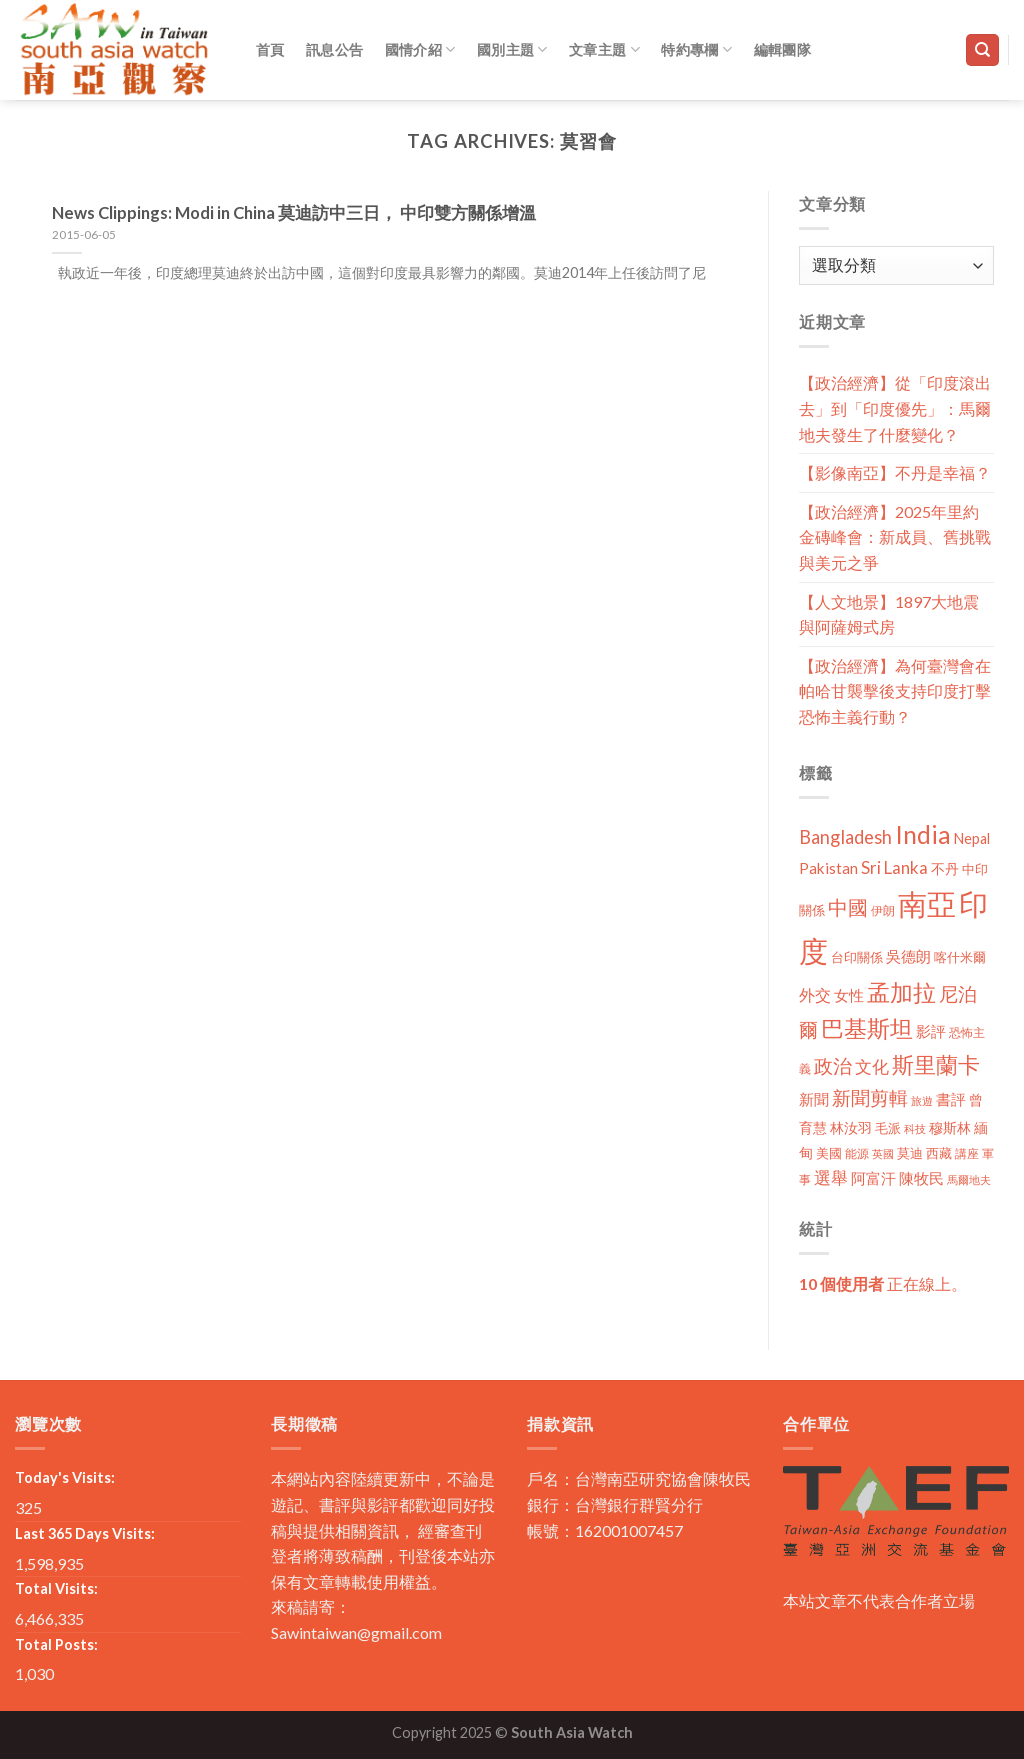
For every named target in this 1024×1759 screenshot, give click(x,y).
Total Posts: (56, 1644)
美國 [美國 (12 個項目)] (829, 1153)
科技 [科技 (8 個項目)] (915, 1128)
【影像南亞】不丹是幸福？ (895, 472)
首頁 (270, 49)
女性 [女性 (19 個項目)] (849, 995)
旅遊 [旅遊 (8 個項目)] (922, 1100)
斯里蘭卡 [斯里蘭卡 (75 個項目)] (936, 1064)
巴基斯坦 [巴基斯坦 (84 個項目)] (867, 1028)
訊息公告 (334, 49)
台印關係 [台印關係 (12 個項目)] (857, 957)
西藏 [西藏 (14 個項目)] (939, 1153)
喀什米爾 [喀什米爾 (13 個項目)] (960, 957)
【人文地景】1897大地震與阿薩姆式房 (889, 614)
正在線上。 (883, 1283)
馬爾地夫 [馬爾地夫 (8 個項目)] (969, 1179)
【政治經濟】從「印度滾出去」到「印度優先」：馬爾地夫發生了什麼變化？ (895, 408)
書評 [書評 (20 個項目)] (951, 1099)
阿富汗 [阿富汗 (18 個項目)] (873, 1178)
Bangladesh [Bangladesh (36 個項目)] (845, 837)
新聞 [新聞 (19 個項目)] (814, 1099)
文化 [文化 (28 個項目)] (872, 1066)
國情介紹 (420, 49)
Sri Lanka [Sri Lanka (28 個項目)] (894, 867)
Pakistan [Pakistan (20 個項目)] (828, 868)
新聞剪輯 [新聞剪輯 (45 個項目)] (870, 1097)
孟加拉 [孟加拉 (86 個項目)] (901, 992)
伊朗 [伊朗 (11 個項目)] (883, 910)
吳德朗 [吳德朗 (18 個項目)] (908, 956)
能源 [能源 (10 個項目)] (857, 1153)
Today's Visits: (65, 1477)
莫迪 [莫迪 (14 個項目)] (910, 1153)
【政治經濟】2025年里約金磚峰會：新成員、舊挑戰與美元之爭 (895, 537)
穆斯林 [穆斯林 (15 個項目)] (950, 1127)
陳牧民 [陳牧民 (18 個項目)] (921, 1178)
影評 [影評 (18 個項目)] (931, 1031)
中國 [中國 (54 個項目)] (848, 907)
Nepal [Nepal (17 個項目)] (972, 838)
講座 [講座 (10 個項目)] (967, 1153)
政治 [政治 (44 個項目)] (833, 1065)
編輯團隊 (782, 49)
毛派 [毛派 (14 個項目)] (888, 1128)
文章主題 (604, 49)
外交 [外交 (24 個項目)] (815, 994)
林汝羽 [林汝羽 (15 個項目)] (851, 1127)
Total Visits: (56, 1588)
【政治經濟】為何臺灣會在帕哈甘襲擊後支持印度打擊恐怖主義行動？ (895, 691)
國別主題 (512, 49)
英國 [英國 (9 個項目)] (883, 1153)
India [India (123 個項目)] (923, 834)
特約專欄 (696, 49)
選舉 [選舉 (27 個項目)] (831, 1177)
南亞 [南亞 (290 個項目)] (927, 903)
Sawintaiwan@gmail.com (356, 1632)
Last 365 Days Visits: (85, 1533)
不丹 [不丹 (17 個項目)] (945, 868)
